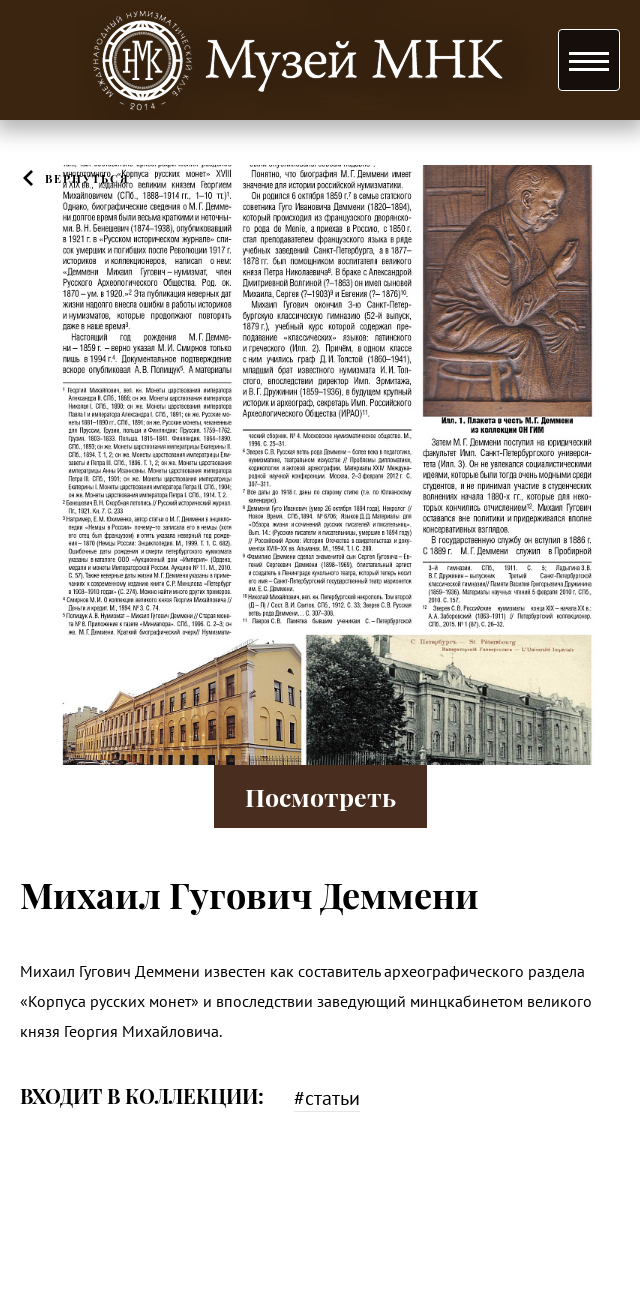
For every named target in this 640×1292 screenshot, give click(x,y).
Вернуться (87, 178)
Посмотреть (320, 796)
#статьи (327, 1098)
